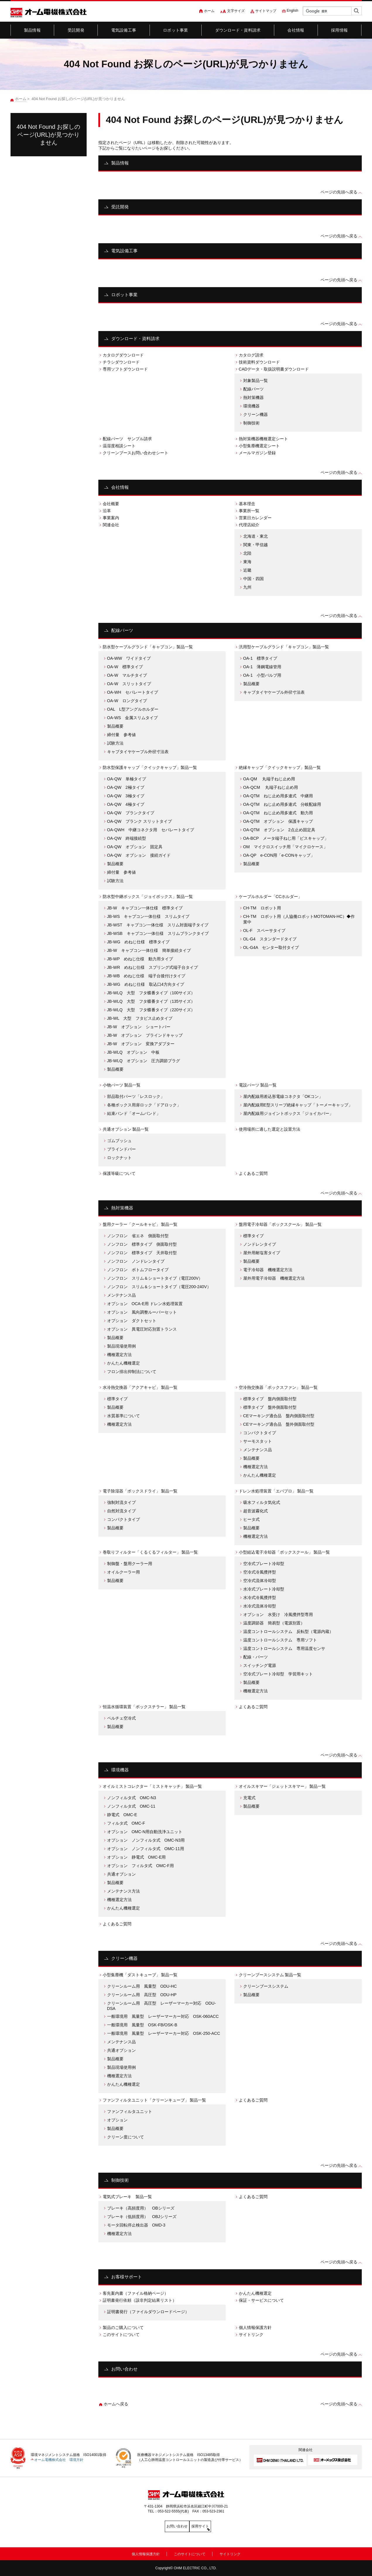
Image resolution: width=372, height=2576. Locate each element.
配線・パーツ (255, 1657)
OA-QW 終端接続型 (126, 838)
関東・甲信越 (255, 544)
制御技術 (251, 423)
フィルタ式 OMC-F (126, 1823)
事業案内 (111, 517)
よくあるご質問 (253, 1173)
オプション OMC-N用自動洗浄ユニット (145, 1831)
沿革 (107, 510)
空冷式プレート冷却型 (263, 1563)
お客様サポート (126, 2276)
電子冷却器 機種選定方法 (267, 1269)
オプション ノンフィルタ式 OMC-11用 (145, 1848)
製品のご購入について (123, 2327)
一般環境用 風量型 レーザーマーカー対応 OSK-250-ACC (163, 2033)
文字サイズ (236, 11)
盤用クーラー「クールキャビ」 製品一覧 (140, 1224)
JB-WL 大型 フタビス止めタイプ (140, 1018)
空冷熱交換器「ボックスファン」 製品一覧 (278, 1387)
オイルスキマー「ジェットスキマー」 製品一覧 (282, 1786)
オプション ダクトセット (131, 1320)
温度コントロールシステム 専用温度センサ (284, 1648)
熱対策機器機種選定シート (263, 438)
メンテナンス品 (121, 1295)
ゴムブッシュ (119, 1140)
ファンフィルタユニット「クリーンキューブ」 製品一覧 (154, 2100)
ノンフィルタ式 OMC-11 (131, 1806)
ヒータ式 (251, 1519)
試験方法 (115, 743)
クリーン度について (125, 2137)
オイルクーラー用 (123, 1572)
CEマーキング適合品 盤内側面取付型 (279, 1415)
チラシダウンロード (121, 362)
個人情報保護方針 (255, 2327)
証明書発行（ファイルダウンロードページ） (148, 2311)
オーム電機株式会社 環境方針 (58, 2460)
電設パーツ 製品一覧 (258, 1085)
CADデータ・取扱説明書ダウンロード (274, 369)
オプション (117, 2120)
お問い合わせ (124, 2368)
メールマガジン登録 (257, 452)
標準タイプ (253, 1235)
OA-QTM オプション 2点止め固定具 (279, 829)
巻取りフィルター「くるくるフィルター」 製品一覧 (150, 1552)
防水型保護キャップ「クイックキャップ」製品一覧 (150, 767)
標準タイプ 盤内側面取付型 (269, 1398)
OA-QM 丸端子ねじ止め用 (269, 779)
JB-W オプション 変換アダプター (140, 1043)
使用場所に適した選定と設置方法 (269, 1129)
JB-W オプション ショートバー (138, 1026)
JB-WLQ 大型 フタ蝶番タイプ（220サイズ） (151, 1009)
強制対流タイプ (121, 1502)
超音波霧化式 (255, 1511)
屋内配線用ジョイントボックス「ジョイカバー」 (288, 1113)
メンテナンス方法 (123, 1891)
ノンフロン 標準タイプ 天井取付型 (142, 1252)
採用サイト (212, 2526)
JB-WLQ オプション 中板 (133, 1052)
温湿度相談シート (119, 445)
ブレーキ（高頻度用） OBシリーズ (140, 2208)
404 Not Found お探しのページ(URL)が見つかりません (48, 135)
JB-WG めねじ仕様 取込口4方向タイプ (145, 984)
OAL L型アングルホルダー (132, 709)
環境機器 (251, 406)
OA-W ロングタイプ (127, 700)
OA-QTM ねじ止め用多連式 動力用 (278, 812)
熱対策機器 (253, 397)
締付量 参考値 (121, 734)
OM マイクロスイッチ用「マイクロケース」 (285, 846)
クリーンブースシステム (265, 1986)
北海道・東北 (255, 536)
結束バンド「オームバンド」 (133, 1113)
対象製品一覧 (255, 380)
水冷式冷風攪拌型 (259, 1597)
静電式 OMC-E (122, 1814)
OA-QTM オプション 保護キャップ (278, 821)
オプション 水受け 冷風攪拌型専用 (278, 1614)
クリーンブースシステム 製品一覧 (270, 1974)
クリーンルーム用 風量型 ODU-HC (142, 1986)
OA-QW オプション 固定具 (134, 846)
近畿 (247, 570)
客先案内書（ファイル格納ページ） (135, 2293)
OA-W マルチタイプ (127, 675)
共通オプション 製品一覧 (126, 1129)
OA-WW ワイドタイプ (129, 658)
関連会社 (111, 524)
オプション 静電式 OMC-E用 (136, 1857)
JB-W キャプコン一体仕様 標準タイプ (145, 908)
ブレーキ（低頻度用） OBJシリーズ (141, 2216)
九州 (247, 587)
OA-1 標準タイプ (260, 658)
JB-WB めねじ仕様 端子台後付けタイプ (146, 976)
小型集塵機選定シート (259, 445)
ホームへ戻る (116, 2404)
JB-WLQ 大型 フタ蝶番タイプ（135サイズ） (151, 1001)
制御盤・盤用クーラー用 (129, 1563)
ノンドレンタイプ (259, 1244)
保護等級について (119, 1173)
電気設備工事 (123, 30)
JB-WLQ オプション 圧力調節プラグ (143, 1060)
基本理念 (247, 503)
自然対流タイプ (121, 1511)
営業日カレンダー (255, 517)
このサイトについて (121, 2334)
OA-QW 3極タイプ (125, 795)
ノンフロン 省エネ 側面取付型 (138, 1235)
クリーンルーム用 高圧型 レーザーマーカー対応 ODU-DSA (161, 2006)
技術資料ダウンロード (259, 362)
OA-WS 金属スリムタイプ (132, 717)
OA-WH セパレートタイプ (132, 692)
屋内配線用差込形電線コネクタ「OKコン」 (283, 1096)
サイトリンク (251, 2334)
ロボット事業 (175, 30)
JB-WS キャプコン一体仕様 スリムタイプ (148, 916)
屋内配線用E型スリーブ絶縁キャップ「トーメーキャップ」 (297, 1105)
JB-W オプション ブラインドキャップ (145, 1035)
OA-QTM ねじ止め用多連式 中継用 (278, 795)
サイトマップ (265, 11)
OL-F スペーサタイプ (264, 930)
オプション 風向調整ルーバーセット (142, 1312)
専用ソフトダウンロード (125, 369)
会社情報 (295, 30)
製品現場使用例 (121, 1346)
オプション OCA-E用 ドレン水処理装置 (145, 1303)
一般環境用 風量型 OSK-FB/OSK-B (142, 2025)
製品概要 (115, 726)
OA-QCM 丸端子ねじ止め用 (270, 787)
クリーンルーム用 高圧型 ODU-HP (142, 1994)
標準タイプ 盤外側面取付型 (269, 1407)
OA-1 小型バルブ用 (262, 675)
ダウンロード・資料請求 (238, 30)
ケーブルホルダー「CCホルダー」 (270, 896)
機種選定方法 (119, 1354)
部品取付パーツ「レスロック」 (135, 1096)
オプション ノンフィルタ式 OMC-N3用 (146, 1840)
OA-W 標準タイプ (125, 666)
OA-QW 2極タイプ (125, 787)
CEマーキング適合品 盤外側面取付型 (279, 1424)
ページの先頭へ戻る (338, 192)
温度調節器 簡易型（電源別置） (274, 1623)
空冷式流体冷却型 (259, 1580)
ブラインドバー (121, 1149)
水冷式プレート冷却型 (263, 1589)
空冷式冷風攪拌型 (259, 1572)
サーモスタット (257, 1441)
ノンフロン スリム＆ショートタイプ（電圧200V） (155, 1278)
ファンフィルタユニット (129, 2111)
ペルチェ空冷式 (121, 1718)
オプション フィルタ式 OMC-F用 (140, 1865)
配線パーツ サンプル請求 (127, 438)
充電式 (249, 1797)
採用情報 (339, 30)
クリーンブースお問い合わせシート (135, 452)
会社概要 (111, 503)
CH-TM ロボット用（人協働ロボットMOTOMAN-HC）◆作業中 (299, 919)
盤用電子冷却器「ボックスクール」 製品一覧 (280, 1224)
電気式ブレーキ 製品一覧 (127, 2196)
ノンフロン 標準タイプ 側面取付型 (142, 1244)
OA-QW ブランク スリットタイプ (139, 821)
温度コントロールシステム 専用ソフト (280, 1640)
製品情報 (32, 30)
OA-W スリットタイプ (129, 683)
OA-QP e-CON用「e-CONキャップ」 (279, 855)
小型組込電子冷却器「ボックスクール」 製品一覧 (284, 1552)
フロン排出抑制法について (131, 1371)
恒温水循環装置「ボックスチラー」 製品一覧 (144, 1706)
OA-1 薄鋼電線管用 (262, 666)
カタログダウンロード (123, 355)
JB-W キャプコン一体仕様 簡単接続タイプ (149, 950)
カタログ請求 (251, 355)
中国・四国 (253, 578)
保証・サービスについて (261, 2300)
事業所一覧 (249, 510)
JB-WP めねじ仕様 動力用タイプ (140, 959)
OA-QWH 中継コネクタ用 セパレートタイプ (150, 829)
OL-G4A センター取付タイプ (271, 947)
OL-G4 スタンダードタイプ (269, 939)
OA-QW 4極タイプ (125, 804)
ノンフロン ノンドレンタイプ (135, 1261)
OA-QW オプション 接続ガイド (139, 855)
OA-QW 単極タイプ (126, 779)
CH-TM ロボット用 (262, 908)
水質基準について (123, 1415)
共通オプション (121, 1874)
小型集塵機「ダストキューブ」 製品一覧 (140, 1974)
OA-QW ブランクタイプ (130, 812)
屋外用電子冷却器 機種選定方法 (274, 1278)
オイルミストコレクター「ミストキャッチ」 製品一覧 (152, 1786)
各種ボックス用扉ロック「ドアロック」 (144, 1105)
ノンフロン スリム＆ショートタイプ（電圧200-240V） (159, 1286)
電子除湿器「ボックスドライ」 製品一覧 (140, 1491)
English (292, 10)
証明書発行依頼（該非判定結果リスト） (139, 2300)
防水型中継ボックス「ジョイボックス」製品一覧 (148, 896)
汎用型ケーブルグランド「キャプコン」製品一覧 (284, 647)
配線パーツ (253, 389)
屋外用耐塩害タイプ (261, 1252)
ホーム (209, 11)
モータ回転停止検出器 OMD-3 (136, 2225)
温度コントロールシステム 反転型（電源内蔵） (288, 1631)
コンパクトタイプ (259, 1432)
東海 (247, 561)
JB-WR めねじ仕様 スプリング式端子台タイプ (152, 967)
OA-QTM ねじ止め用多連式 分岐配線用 (282, 804)
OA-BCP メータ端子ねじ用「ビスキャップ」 (286, 838)
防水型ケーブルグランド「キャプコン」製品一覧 (148, 647)
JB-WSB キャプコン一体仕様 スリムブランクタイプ (158, 933)
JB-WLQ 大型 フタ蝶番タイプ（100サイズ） (151, 992)
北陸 (247, 553)
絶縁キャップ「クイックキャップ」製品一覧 (280, 767)
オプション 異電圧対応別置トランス (142, 1329)
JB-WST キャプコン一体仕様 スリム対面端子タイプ (157, 925)
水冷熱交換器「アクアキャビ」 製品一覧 (140, 1387)
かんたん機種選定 (123, 1363)
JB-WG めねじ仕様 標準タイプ (138, 942)
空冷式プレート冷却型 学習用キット (278, 1674)
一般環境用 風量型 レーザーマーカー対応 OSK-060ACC (163, 2016)
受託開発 (76, 30)
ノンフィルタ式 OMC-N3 (131, 1797)
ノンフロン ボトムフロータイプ (138, 1269)
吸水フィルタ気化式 (261, 1502)
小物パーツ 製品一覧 (122, 1085)
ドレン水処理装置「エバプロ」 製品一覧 (276, 1491)
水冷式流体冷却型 (259, 1606)
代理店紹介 (249, 524)
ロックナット (119, 1157)
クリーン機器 (255, 414)
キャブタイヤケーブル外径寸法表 (138, 751)
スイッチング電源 (259, 1665)
